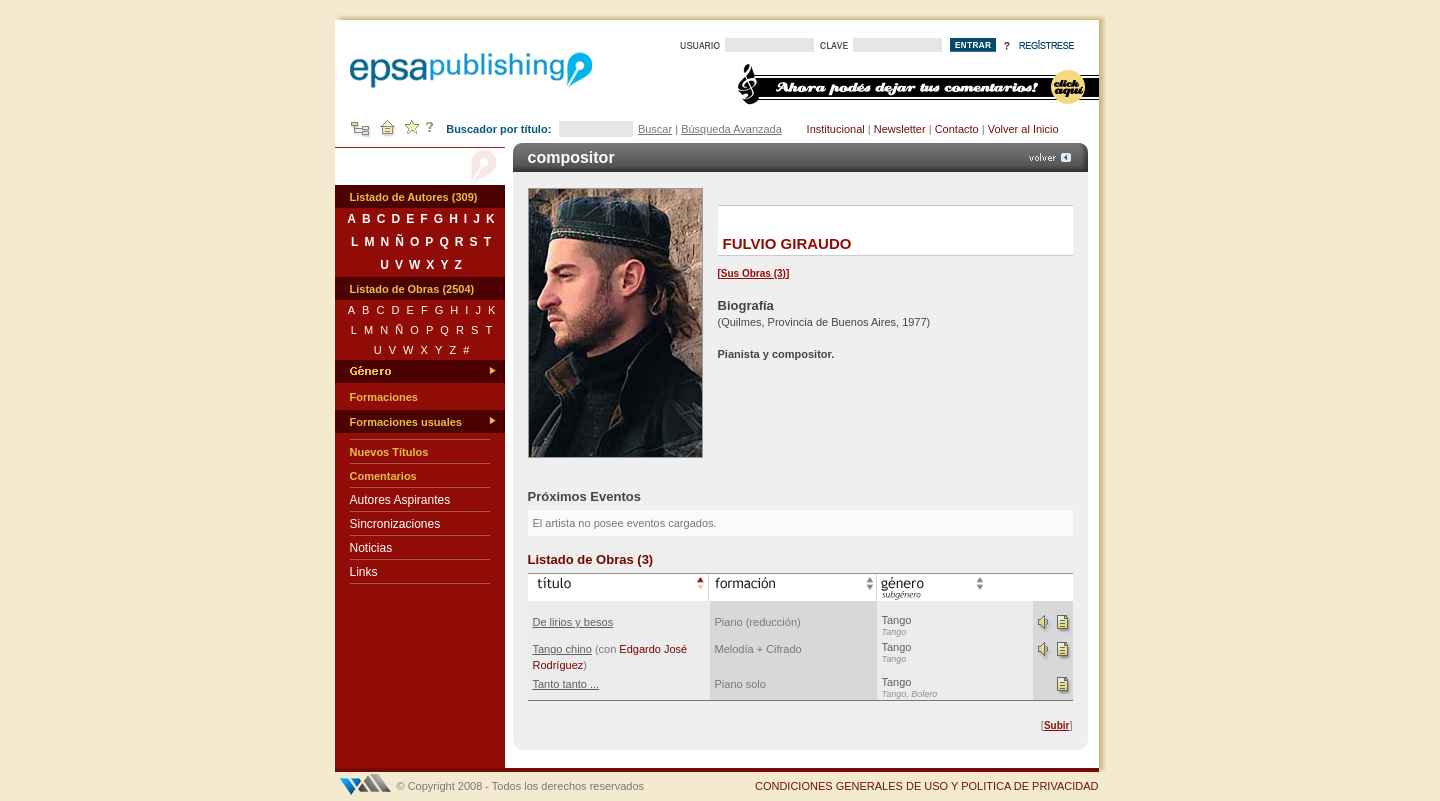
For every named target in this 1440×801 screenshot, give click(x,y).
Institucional (836, 129)
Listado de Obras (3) (591, 559)
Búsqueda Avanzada (731, 129)
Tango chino (562, 649)
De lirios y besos (573, 622)
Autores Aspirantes (400, 500)
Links (364, 572)
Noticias (371, 548)
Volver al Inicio (1023, 129)
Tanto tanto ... (566, 684)
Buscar (655, 129)
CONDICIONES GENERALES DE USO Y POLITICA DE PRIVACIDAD (927, 786)
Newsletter (900, 129)
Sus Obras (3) (753, 273)
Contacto (957, 129)
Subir (1057, 725)
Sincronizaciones (395, 524)
